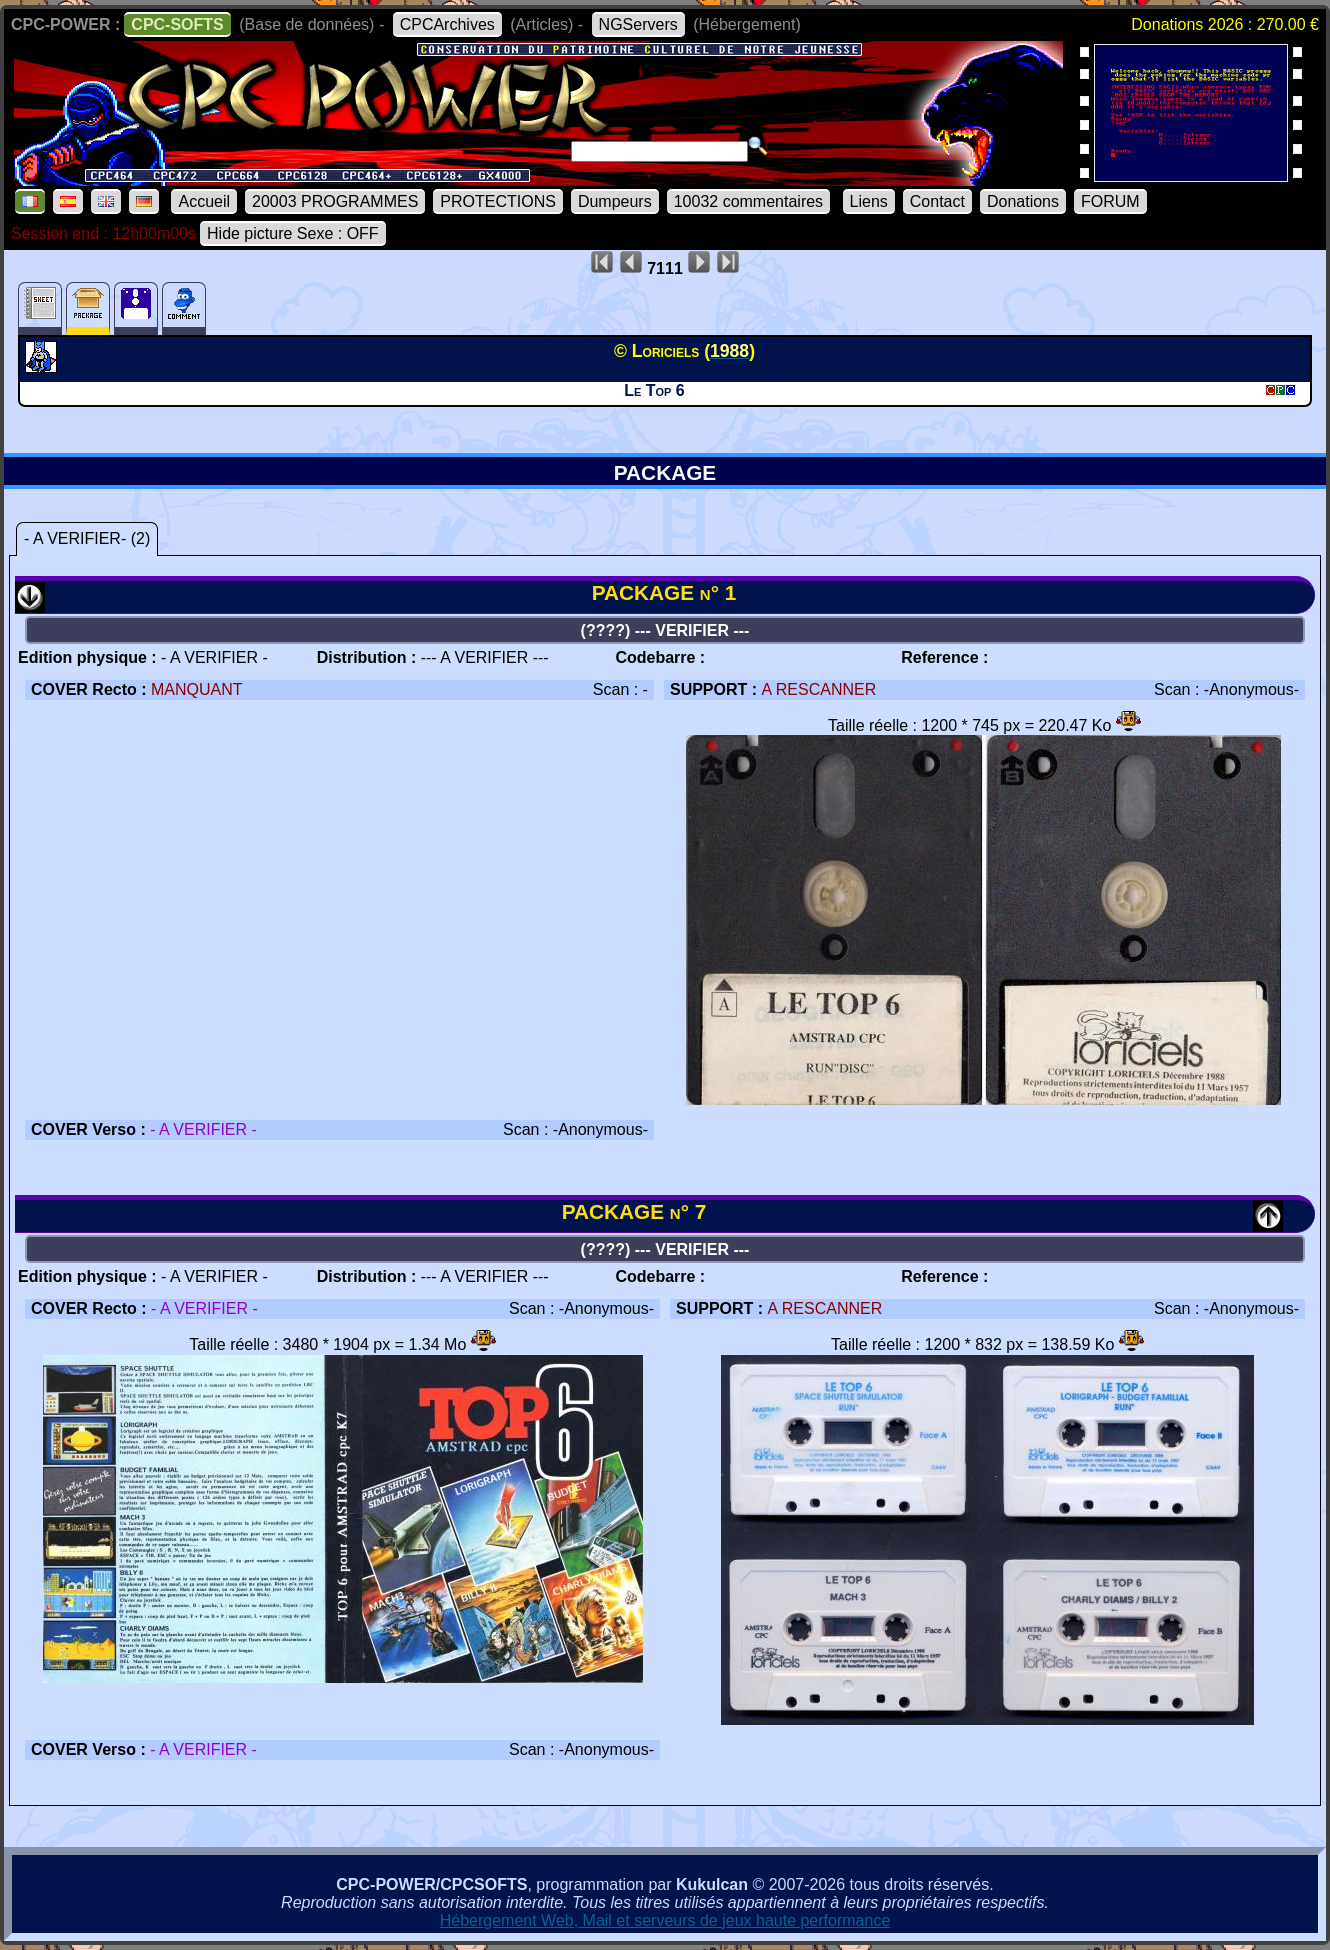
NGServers (638, 24)
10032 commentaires (748, 201)
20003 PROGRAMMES (335, 201)
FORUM (1110, 201)
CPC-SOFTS (177, 24)
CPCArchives (447, 24)
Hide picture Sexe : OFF (293, 233)
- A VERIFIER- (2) (87, 538)
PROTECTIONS (498, 201)
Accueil (204, 201)
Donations (1023, 201)
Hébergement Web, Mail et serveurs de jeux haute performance (665, 1920)
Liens (869, 201)
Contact (937, 201)
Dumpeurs (615, 201)
